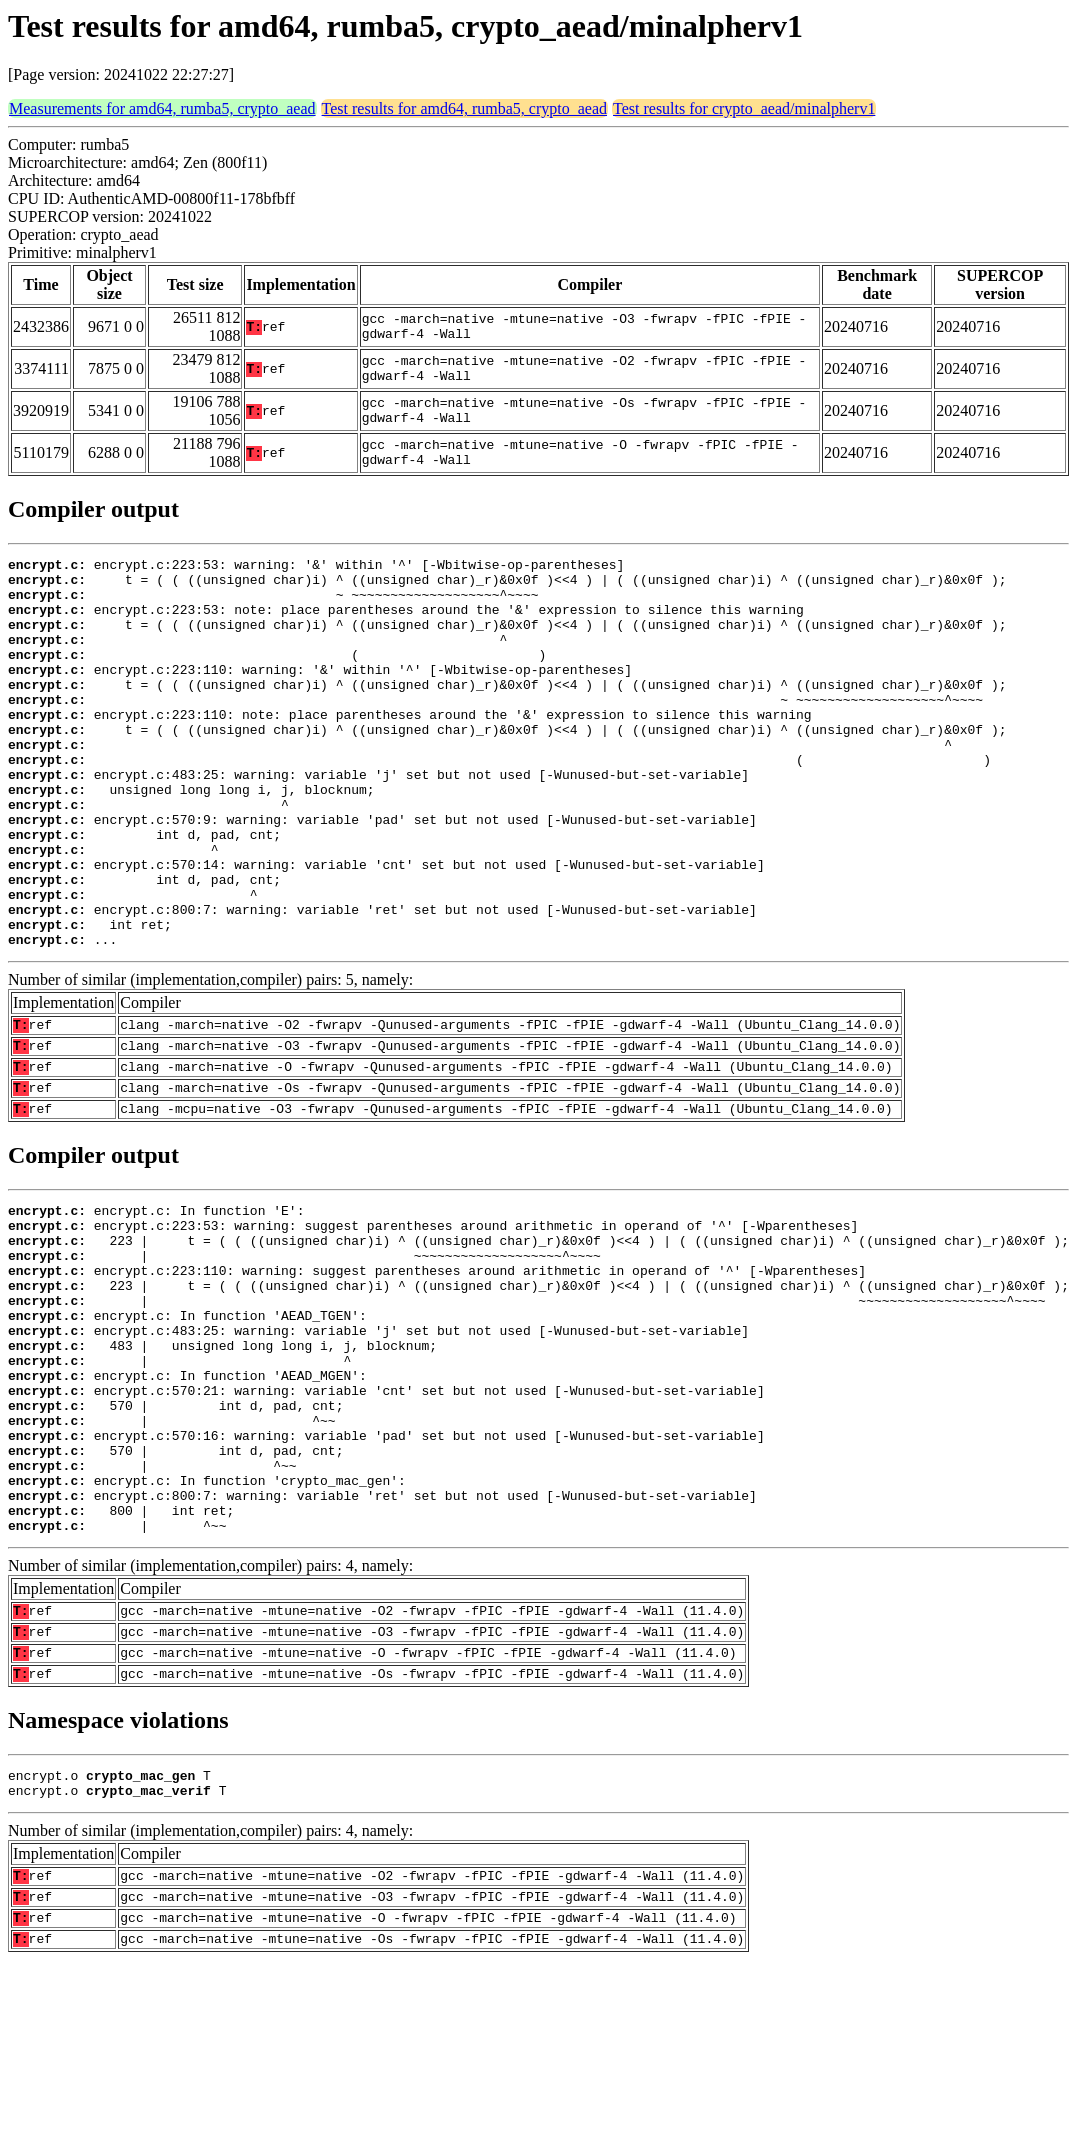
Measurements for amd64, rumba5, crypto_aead (162, 108)
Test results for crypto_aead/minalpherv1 (744, 108)
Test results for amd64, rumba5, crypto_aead (464, 108)
